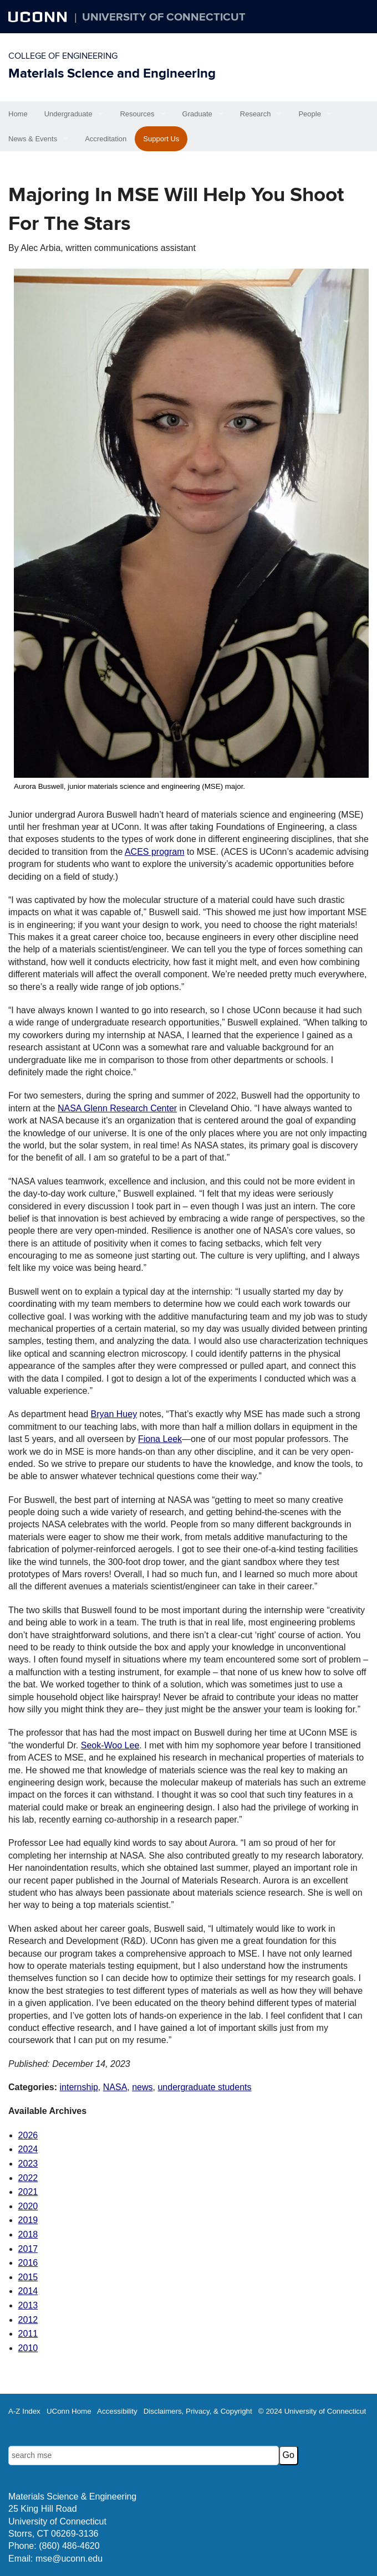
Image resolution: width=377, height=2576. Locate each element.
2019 (28, 2220)
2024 (28, 2149)
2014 (28, 2291)
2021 (28, 2192)
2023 (28, 2163)
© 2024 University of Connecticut (312, 2411)
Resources (137, 114)
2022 (28, 2178)
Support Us (161, 139)
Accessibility (117, 2411)
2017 (28, 2249)
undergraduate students (204, 2087)
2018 (28, 2234)
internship (78, 2087)
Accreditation (105, 139)
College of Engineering (63, 55)
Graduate (197, 114)
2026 (28, 2135)
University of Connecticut (164, 17)
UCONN (38, 16)
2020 (28, 2206)
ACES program (155, 851)
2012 (28, 2319)
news (142, 2087)
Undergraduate (68, 114)
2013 (28, 2305)
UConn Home (69, 2411)
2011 (28, 2333)
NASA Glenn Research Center (117, 1108)
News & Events (32, 139)
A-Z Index (24, 2411)
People (309, 114)
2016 (28, 2262)
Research (255, 114)
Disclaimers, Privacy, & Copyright (198, 2411)
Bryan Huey (114, 1414)
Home (18, 114)
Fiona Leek (160, 1439)
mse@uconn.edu (69, 2558)
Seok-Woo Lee (110, 1745)
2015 (28, 2277)
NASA (115, 2087)
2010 (28, 2348)
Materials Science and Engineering (112, 73)
